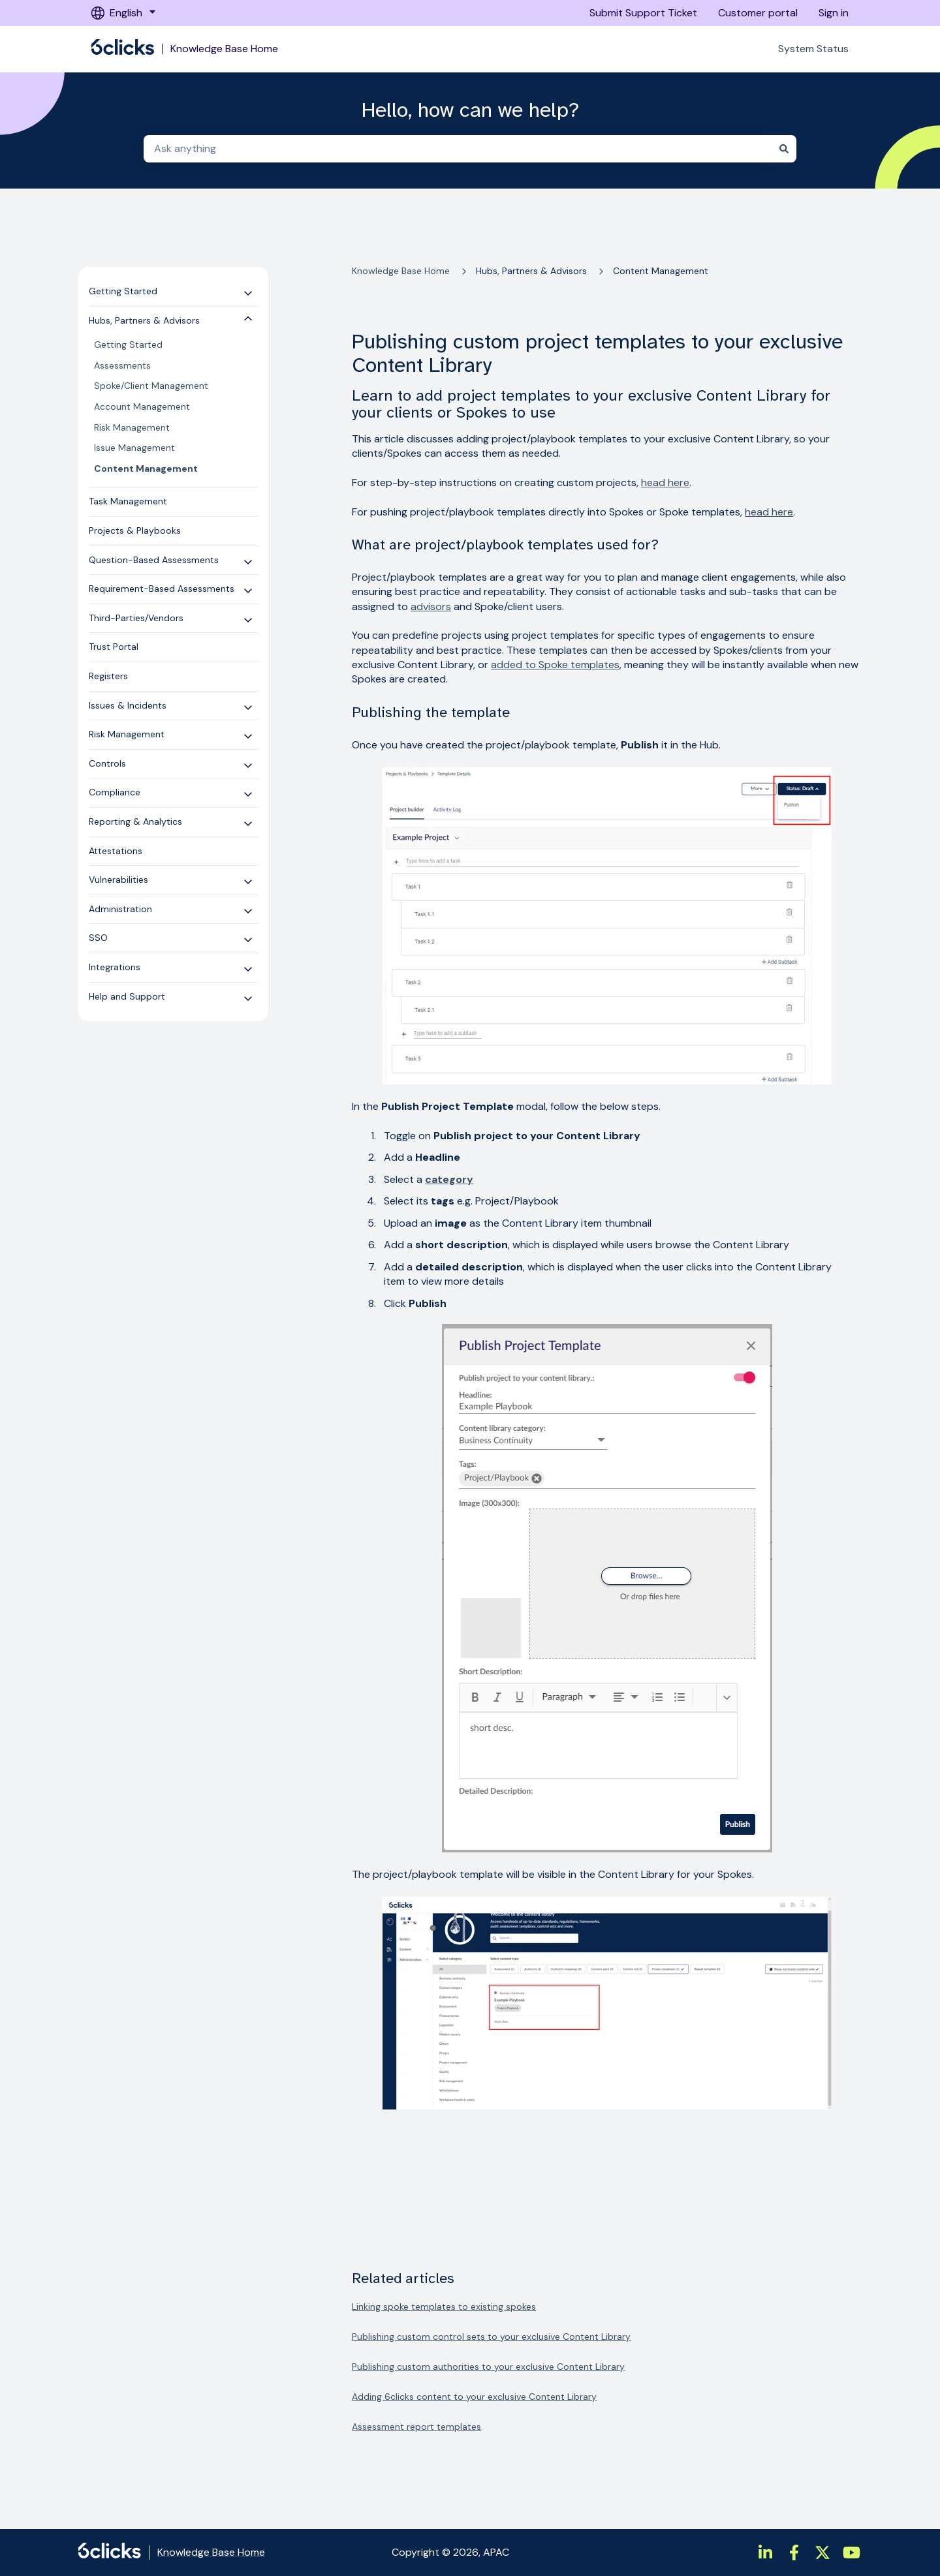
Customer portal (758, 13)
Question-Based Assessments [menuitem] (154, 560)
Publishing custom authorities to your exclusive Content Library (488, 2366)
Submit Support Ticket (643, 13)
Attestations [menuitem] (115, 851)
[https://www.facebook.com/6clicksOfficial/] (793, 2552)
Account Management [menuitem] (142, 406)
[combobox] (458, 148)
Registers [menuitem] (108, 676)
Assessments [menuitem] (122, 365)
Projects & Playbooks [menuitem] (135, 530)
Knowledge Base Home (224, 49)
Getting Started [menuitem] (123, 291)
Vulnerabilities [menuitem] (118, 879)
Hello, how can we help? (470, 110)
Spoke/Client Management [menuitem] (151, 385)
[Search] (784, 148)
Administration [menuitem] (120, 909)
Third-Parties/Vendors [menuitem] (136, 618)
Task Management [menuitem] (128, 501)
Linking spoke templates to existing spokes (444, 2306)
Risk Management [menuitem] (132, 427)
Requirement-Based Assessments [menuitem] (161, 588)
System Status (813, 48)
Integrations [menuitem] (114, 967)
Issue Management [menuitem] (134, 447)
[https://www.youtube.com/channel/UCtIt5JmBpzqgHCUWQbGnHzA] (851, 2552)
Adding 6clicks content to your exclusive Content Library (474, 2396)
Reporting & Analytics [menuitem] (135, 821)
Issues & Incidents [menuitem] (127, 705)
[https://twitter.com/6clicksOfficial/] (822, 2552)
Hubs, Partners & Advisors (531, 271)
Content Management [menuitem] (146, 468)
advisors (431, 606)
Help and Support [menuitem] (127, 996)
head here (665, 482)
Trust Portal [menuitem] (113, 646)
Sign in (834, 13)
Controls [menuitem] (107, 763)
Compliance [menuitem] (114, 792)
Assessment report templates (416, 2426)
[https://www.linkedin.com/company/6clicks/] (765, 2552)
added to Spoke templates (555, 664)
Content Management (660, 271)
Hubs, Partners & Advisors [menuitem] (144, 320)
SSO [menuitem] (98, 937)
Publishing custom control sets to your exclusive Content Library (491, 2336)
